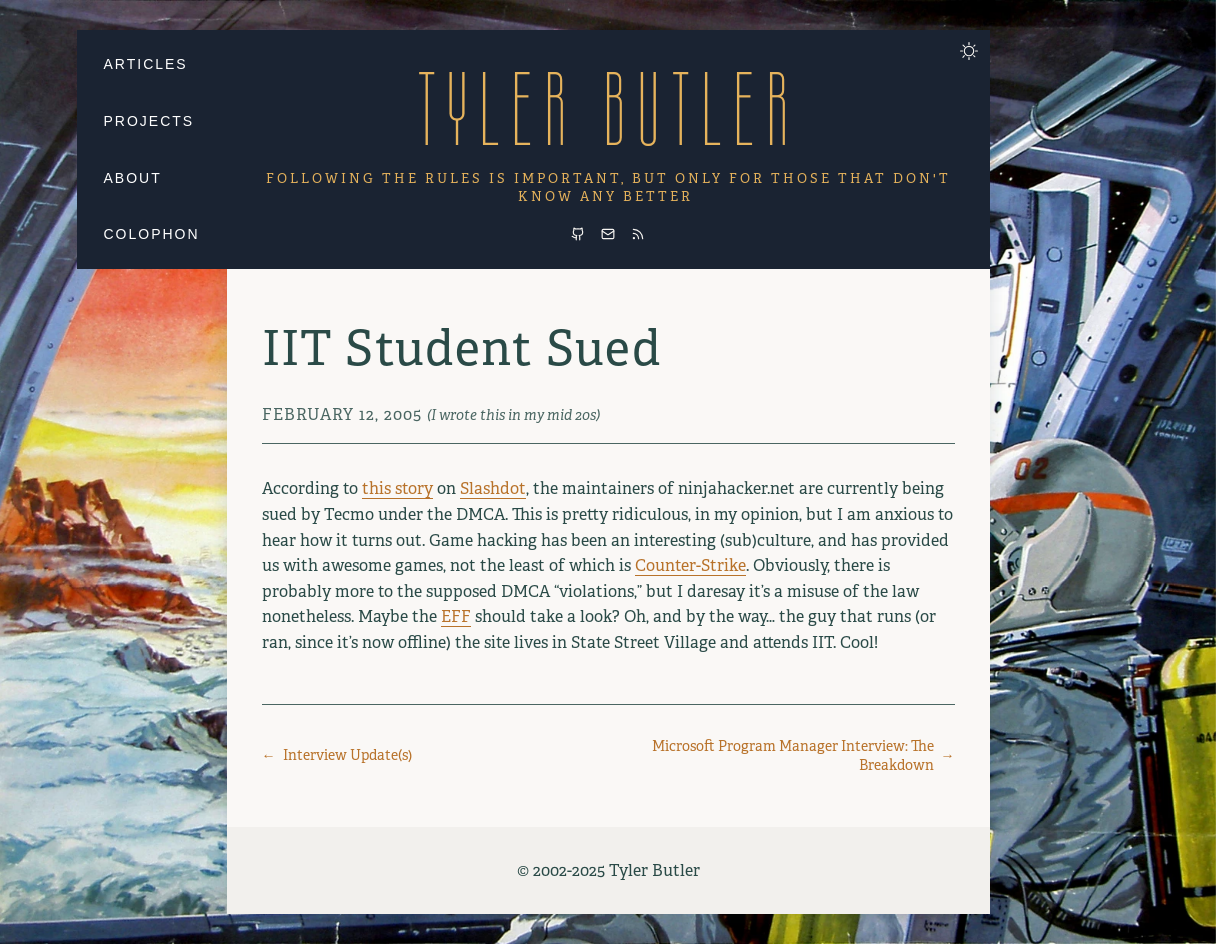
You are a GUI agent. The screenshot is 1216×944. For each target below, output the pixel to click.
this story (397, 488)
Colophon (152, 234)
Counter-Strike (690, 565)
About (133, 178)
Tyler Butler (608, 108)
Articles (146, 64)
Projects (149, 121)
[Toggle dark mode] (969, 51)
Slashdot (493, 488)
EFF (456, 616)
